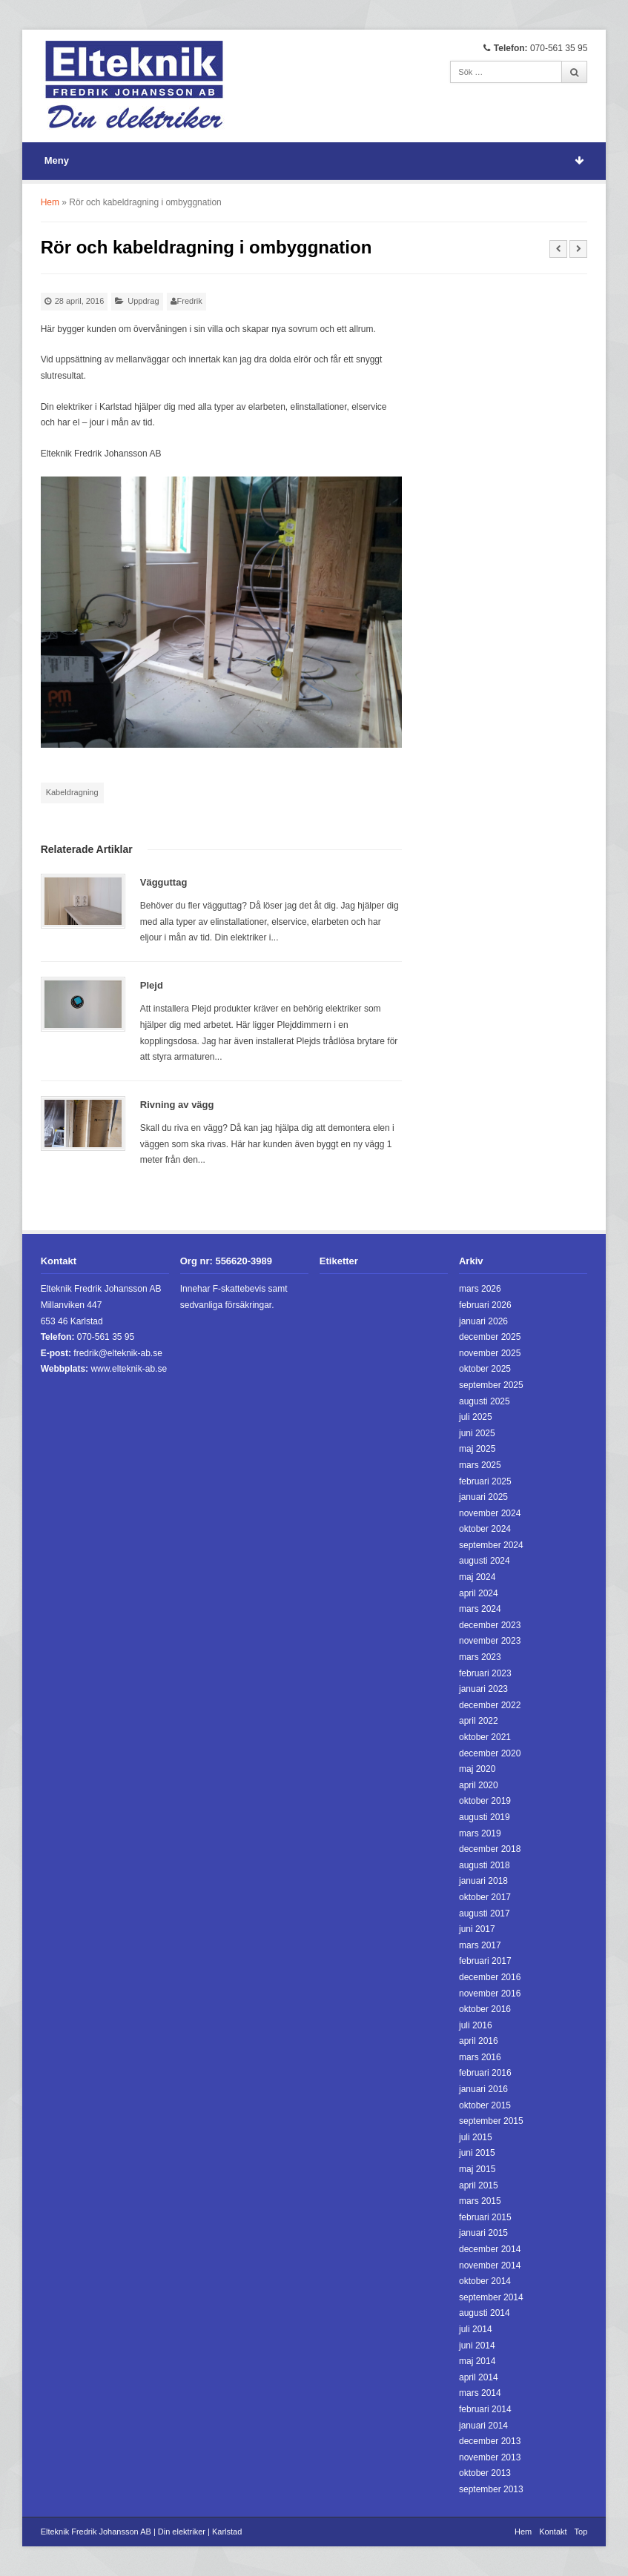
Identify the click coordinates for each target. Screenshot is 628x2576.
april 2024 (478, 1593)
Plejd (151, 985)
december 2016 (489, 1977)
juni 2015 (477, 2153)
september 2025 (491, 1385)
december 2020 (489, 1753)
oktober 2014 (485, 2281)
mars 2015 (480, 2201)
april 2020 (478, 1785)
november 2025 (489, 1353)
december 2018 (489, 1849)
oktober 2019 (485, 1801)
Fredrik (189, 300)
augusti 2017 (484, 1913)
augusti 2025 (484, 1401)
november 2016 (489, 1993)
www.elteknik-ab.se (128, 1369)
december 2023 (489, 1625)
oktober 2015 (485, 2105)
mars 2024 (480, 1609)
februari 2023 (485, 1673)
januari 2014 (483, 2425)
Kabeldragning (72, 792)
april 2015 (478, 2185)
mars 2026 (480, 1289)
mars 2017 (480, 1945)
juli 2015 (475, 2137)
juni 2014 (477, 2345)
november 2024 (489, 1513)
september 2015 (491, 2121)
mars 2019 (480, 1833)
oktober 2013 (485, 2473)
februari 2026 (485, 1305)
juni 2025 (477, 1433)
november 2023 (489, 1641)
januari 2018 (483, 1881)
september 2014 (491, 2297)
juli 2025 (475, 1417)
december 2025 (489, 1337)
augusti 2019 (484, 1817)
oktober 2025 (485, 1369)
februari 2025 (485, 1481)
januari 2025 (483, 1497)
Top (581, 2531)
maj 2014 (477, 2361)
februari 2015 (485, 2217)
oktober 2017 (485, 1897)
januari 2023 (483, 1689)
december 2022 (489, 1705)
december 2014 (489, 2249)
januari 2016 (483, 2089)
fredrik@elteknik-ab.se (117, 1353)
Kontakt (552, 2531)
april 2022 (478, 1721)
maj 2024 (477, 1577)
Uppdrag (143, 300)
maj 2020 (477, 1769)
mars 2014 (480, 2393)
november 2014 (489, 2265)
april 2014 (478, 2377)
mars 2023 (480, 1657)
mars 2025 (480, 1465)
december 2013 (489, 2441)
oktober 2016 (485, 2009)
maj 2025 (477, 1449)
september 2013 (491, 2489)
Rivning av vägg (177, 1104)
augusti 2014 (484, 2313)
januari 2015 (483, 2233)
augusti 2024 (484, 1561)
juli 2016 (475, 2025)
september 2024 (491, 1545)
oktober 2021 (485, 1737)
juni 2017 (477, 1929)
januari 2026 (483, 1321)
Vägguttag (164, 882)
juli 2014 (475, 2329)
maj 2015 (477, 2169)
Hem (50, 202)
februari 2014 (485, 2409)
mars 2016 (480, 2057)
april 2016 (478, 2041)
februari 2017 (485, 1961)
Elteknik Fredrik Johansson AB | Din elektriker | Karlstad (141, 2531)
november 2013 (489, 2457)
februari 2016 (485, 2073)
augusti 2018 (484, 1865)
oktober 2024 (485, 1529)
